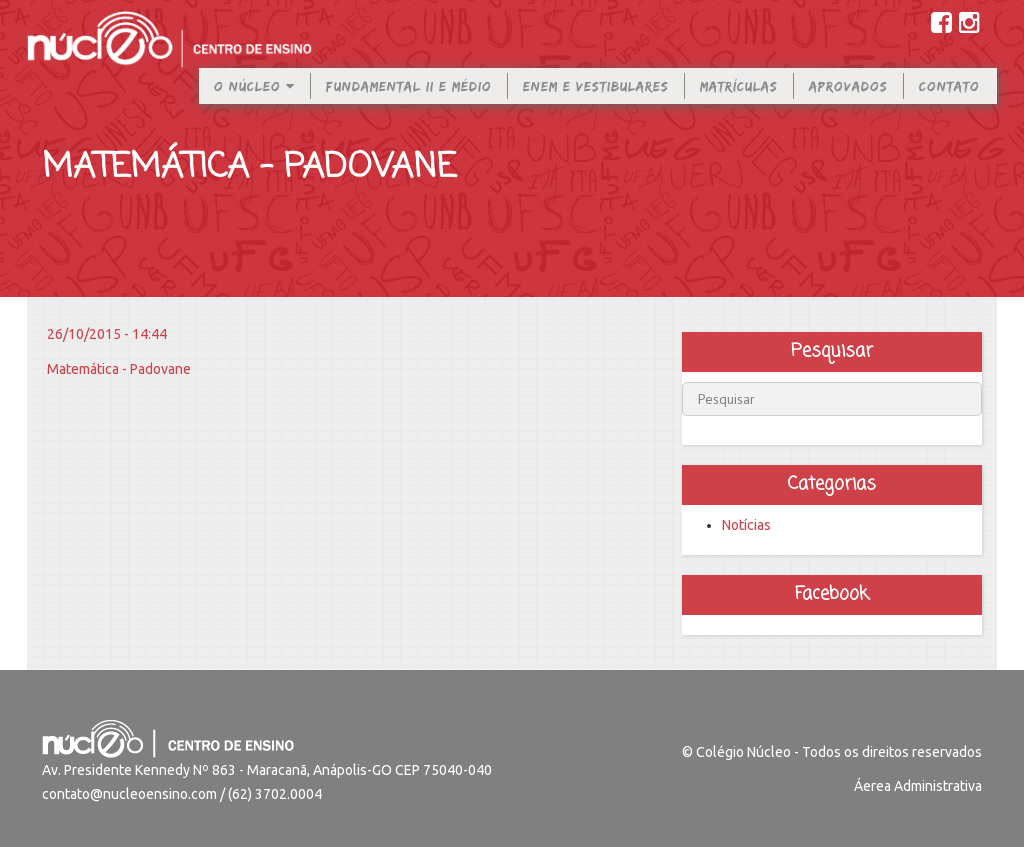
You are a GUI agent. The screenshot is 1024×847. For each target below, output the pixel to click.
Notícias (746, 525)
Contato (949, 101)
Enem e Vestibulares (596, 101)
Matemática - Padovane (119, 369)
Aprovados (848, 101)
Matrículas (739, 101)
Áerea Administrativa (918, 786)
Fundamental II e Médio (409, 101)
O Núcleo (254, 101)
